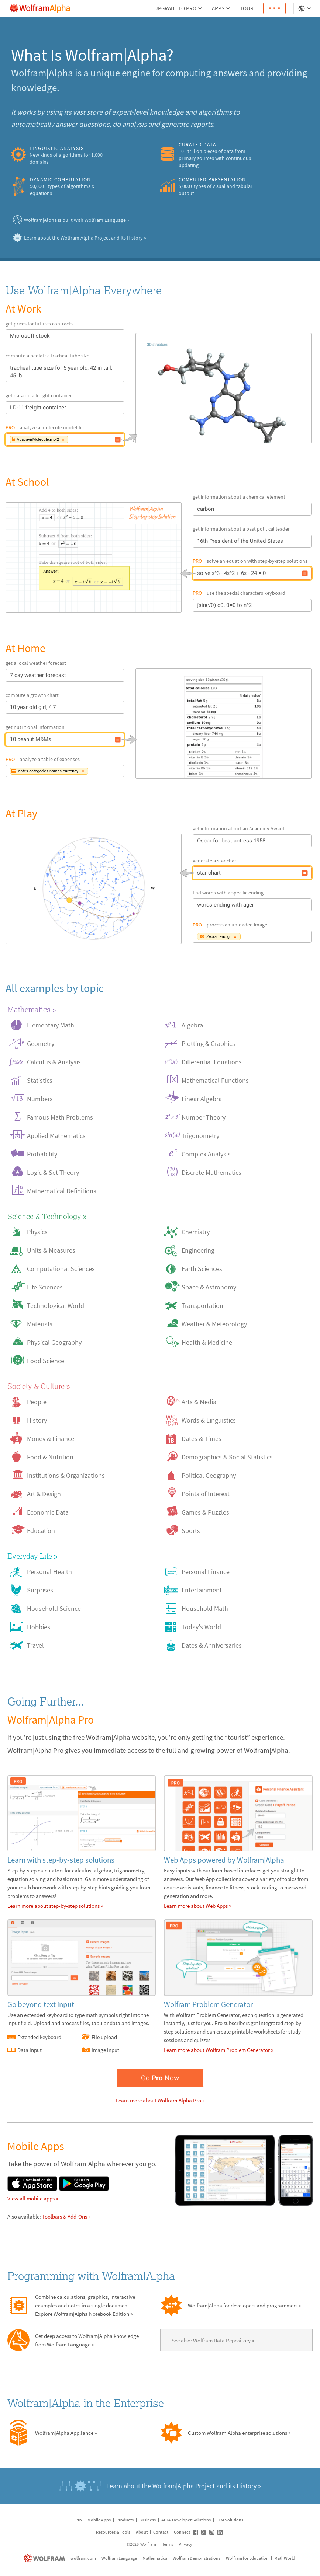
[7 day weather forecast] (117, 675)
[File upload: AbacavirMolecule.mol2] (117, 439)
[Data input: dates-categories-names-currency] (117, 771)
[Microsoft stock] (117, 336)
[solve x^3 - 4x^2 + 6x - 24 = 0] (94, 557)
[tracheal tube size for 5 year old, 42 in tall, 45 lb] (117, 372)
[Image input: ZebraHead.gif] (305, 936)
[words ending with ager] (305, 905)
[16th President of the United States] (305, 541)
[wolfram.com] (45, 2558)
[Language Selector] (305, 8)
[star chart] (94, 889)
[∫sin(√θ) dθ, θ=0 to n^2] (305, 605)
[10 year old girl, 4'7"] (117, 707)
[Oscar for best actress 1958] (305, 841)
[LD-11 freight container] (117, 408)
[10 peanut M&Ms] (117, 739)
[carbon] (305, 509)
